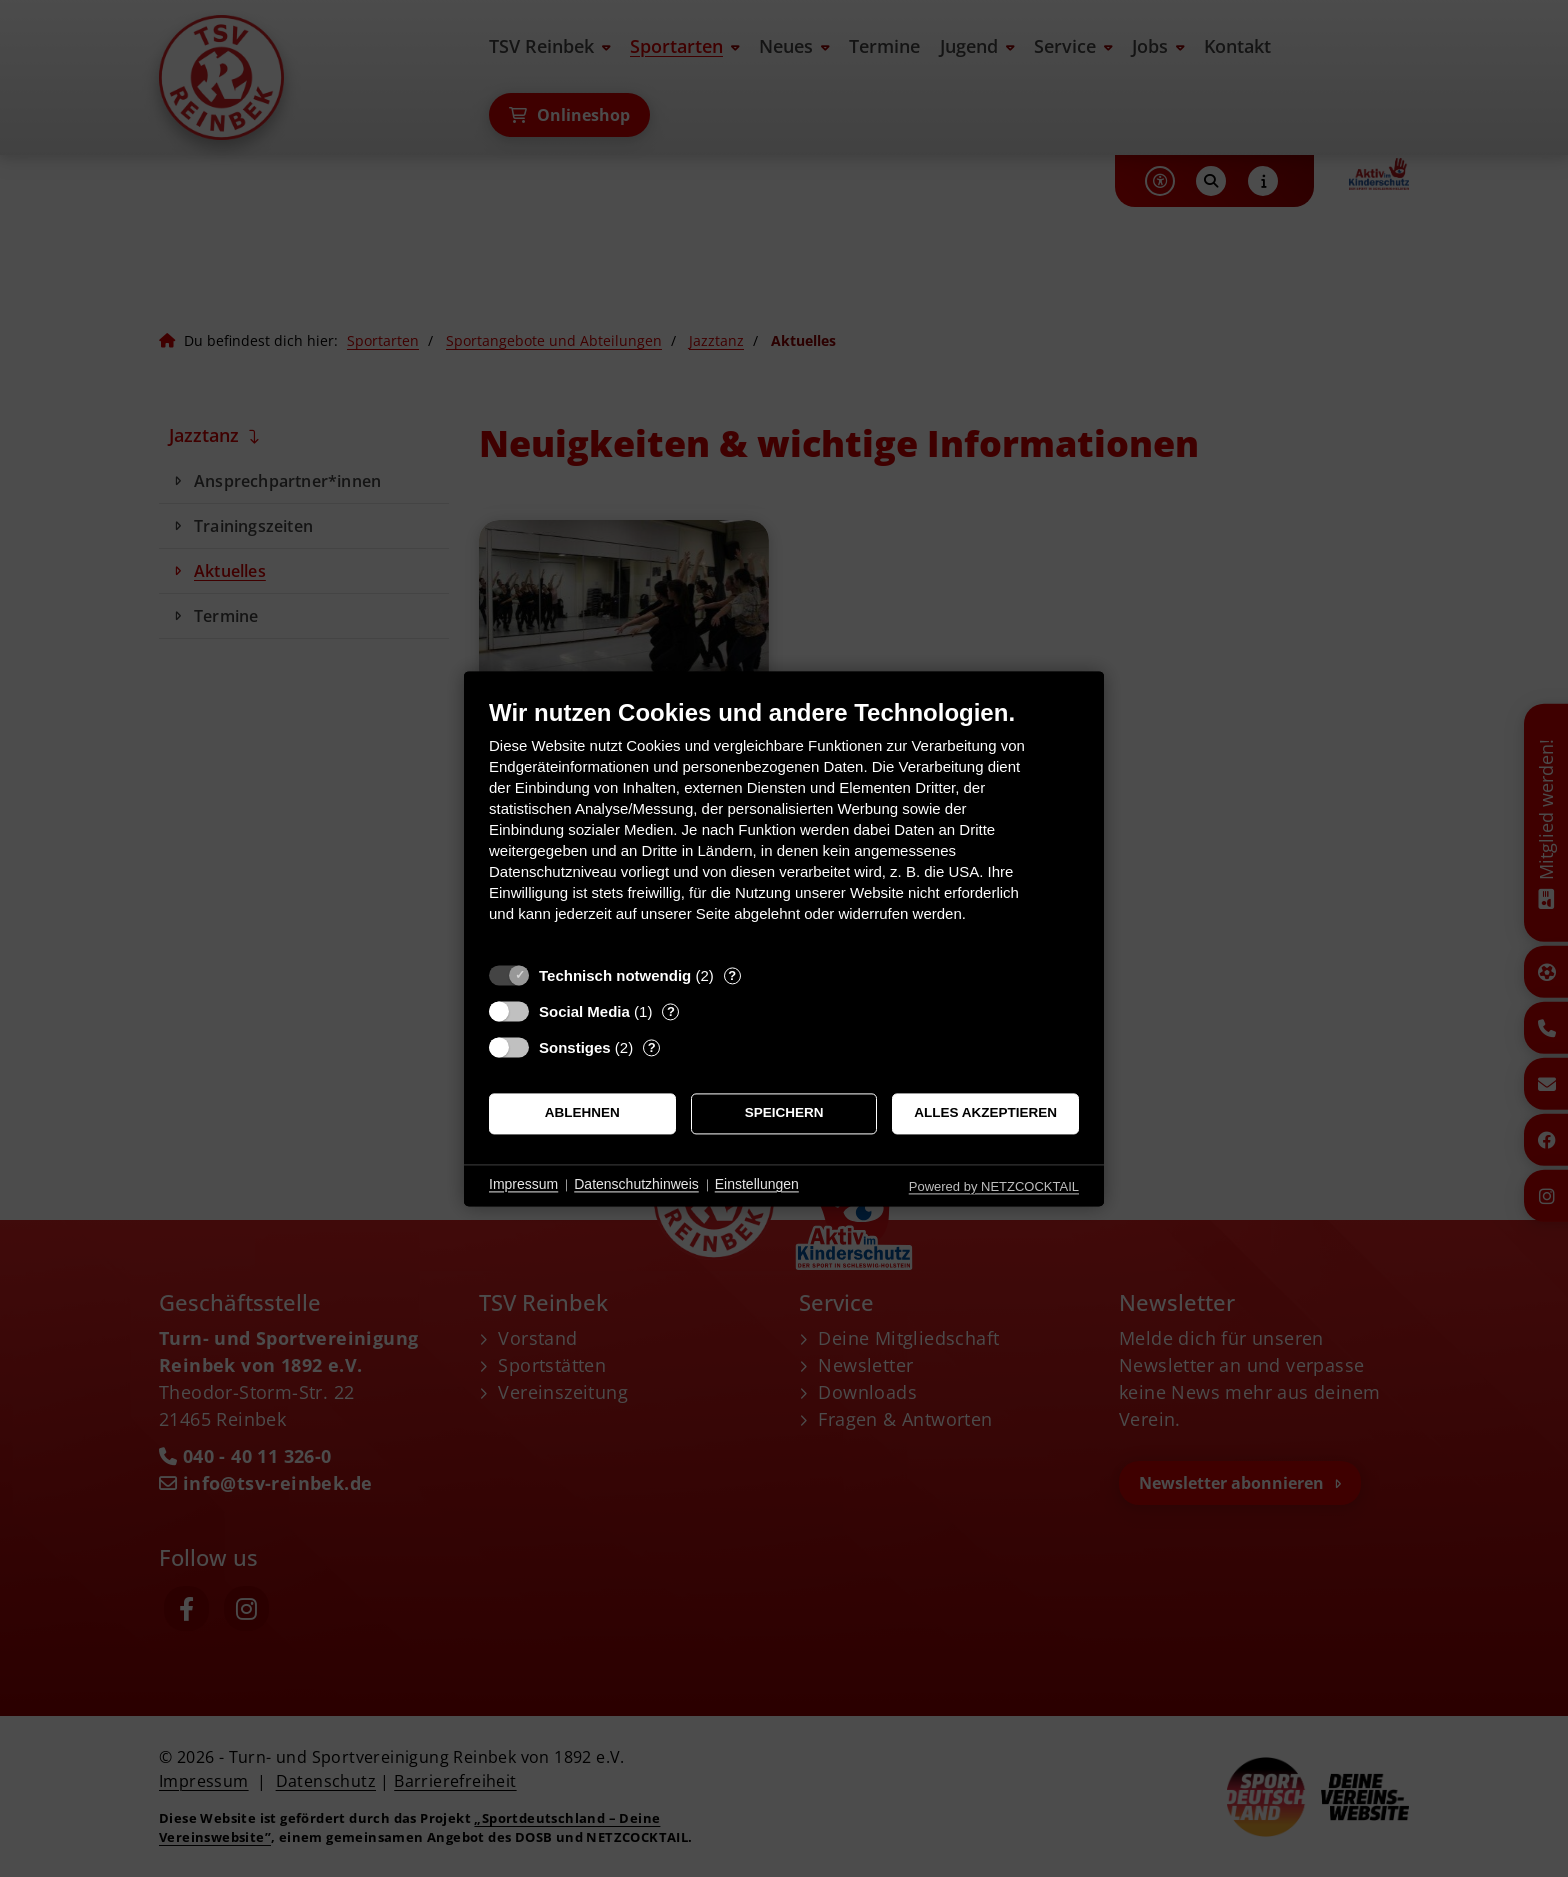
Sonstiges (575, 1047)
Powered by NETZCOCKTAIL (994, 1186)
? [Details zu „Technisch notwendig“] (732, 975)
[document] (784, 825)
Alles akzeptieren (985, 1113)
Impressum (523, 1185)
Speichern (784, 1113)
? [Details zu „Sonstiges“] (652, 1047)
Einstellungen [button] (757, 1185)
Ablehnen (582, 1113)
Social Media (584, 1011)
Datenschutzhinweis (636, 1185)
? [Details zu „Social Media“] (671, 1011)
